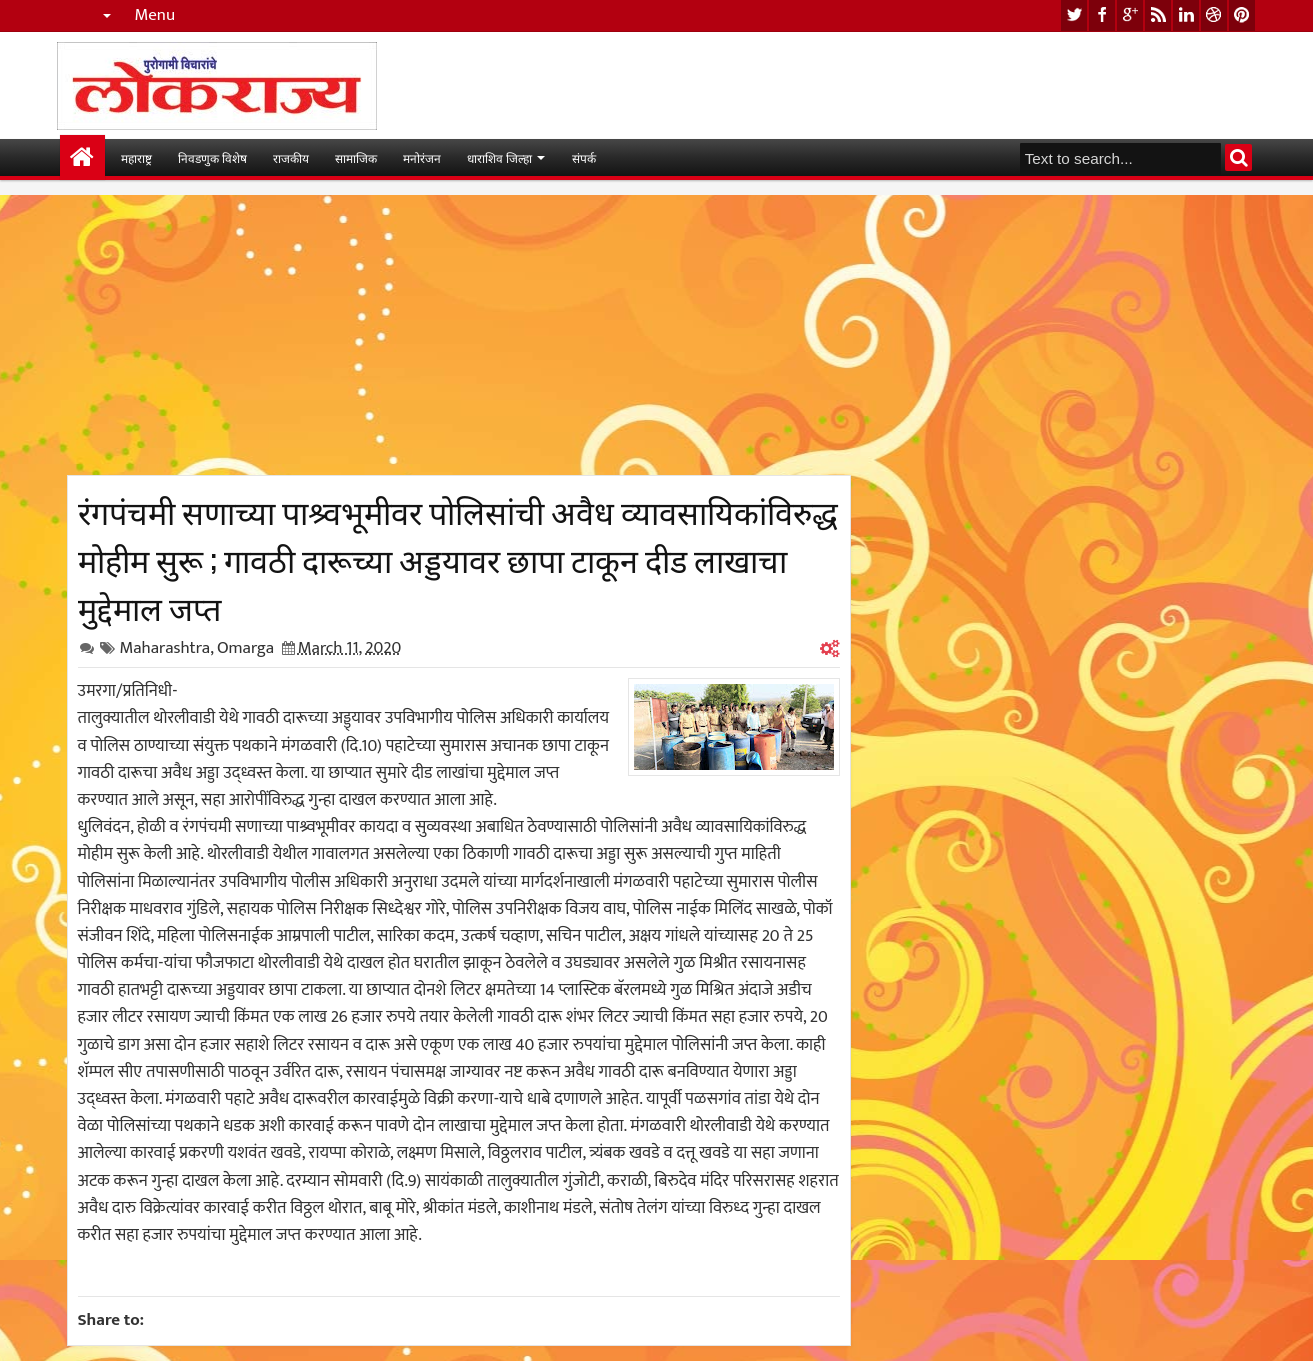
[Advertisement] (459, 335)
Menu (155, 15)
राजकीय (291, 157)
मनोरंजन (422, 157)
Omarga (245, 648)
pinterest (1242, 15)
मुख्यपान (82, 157)
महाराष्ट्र (136, 157)
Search (1238, 157)
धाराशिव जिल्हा (499, 157)
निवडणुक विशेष (212, 157)
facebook (1102, 15)
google (1130, 15)
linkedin (1186, 15)
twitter (1074, 15)
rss (1158, 15)
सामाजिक (356, 157)
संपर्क (584, 157)
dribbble (1214, 15)
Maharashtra (165, 648)
